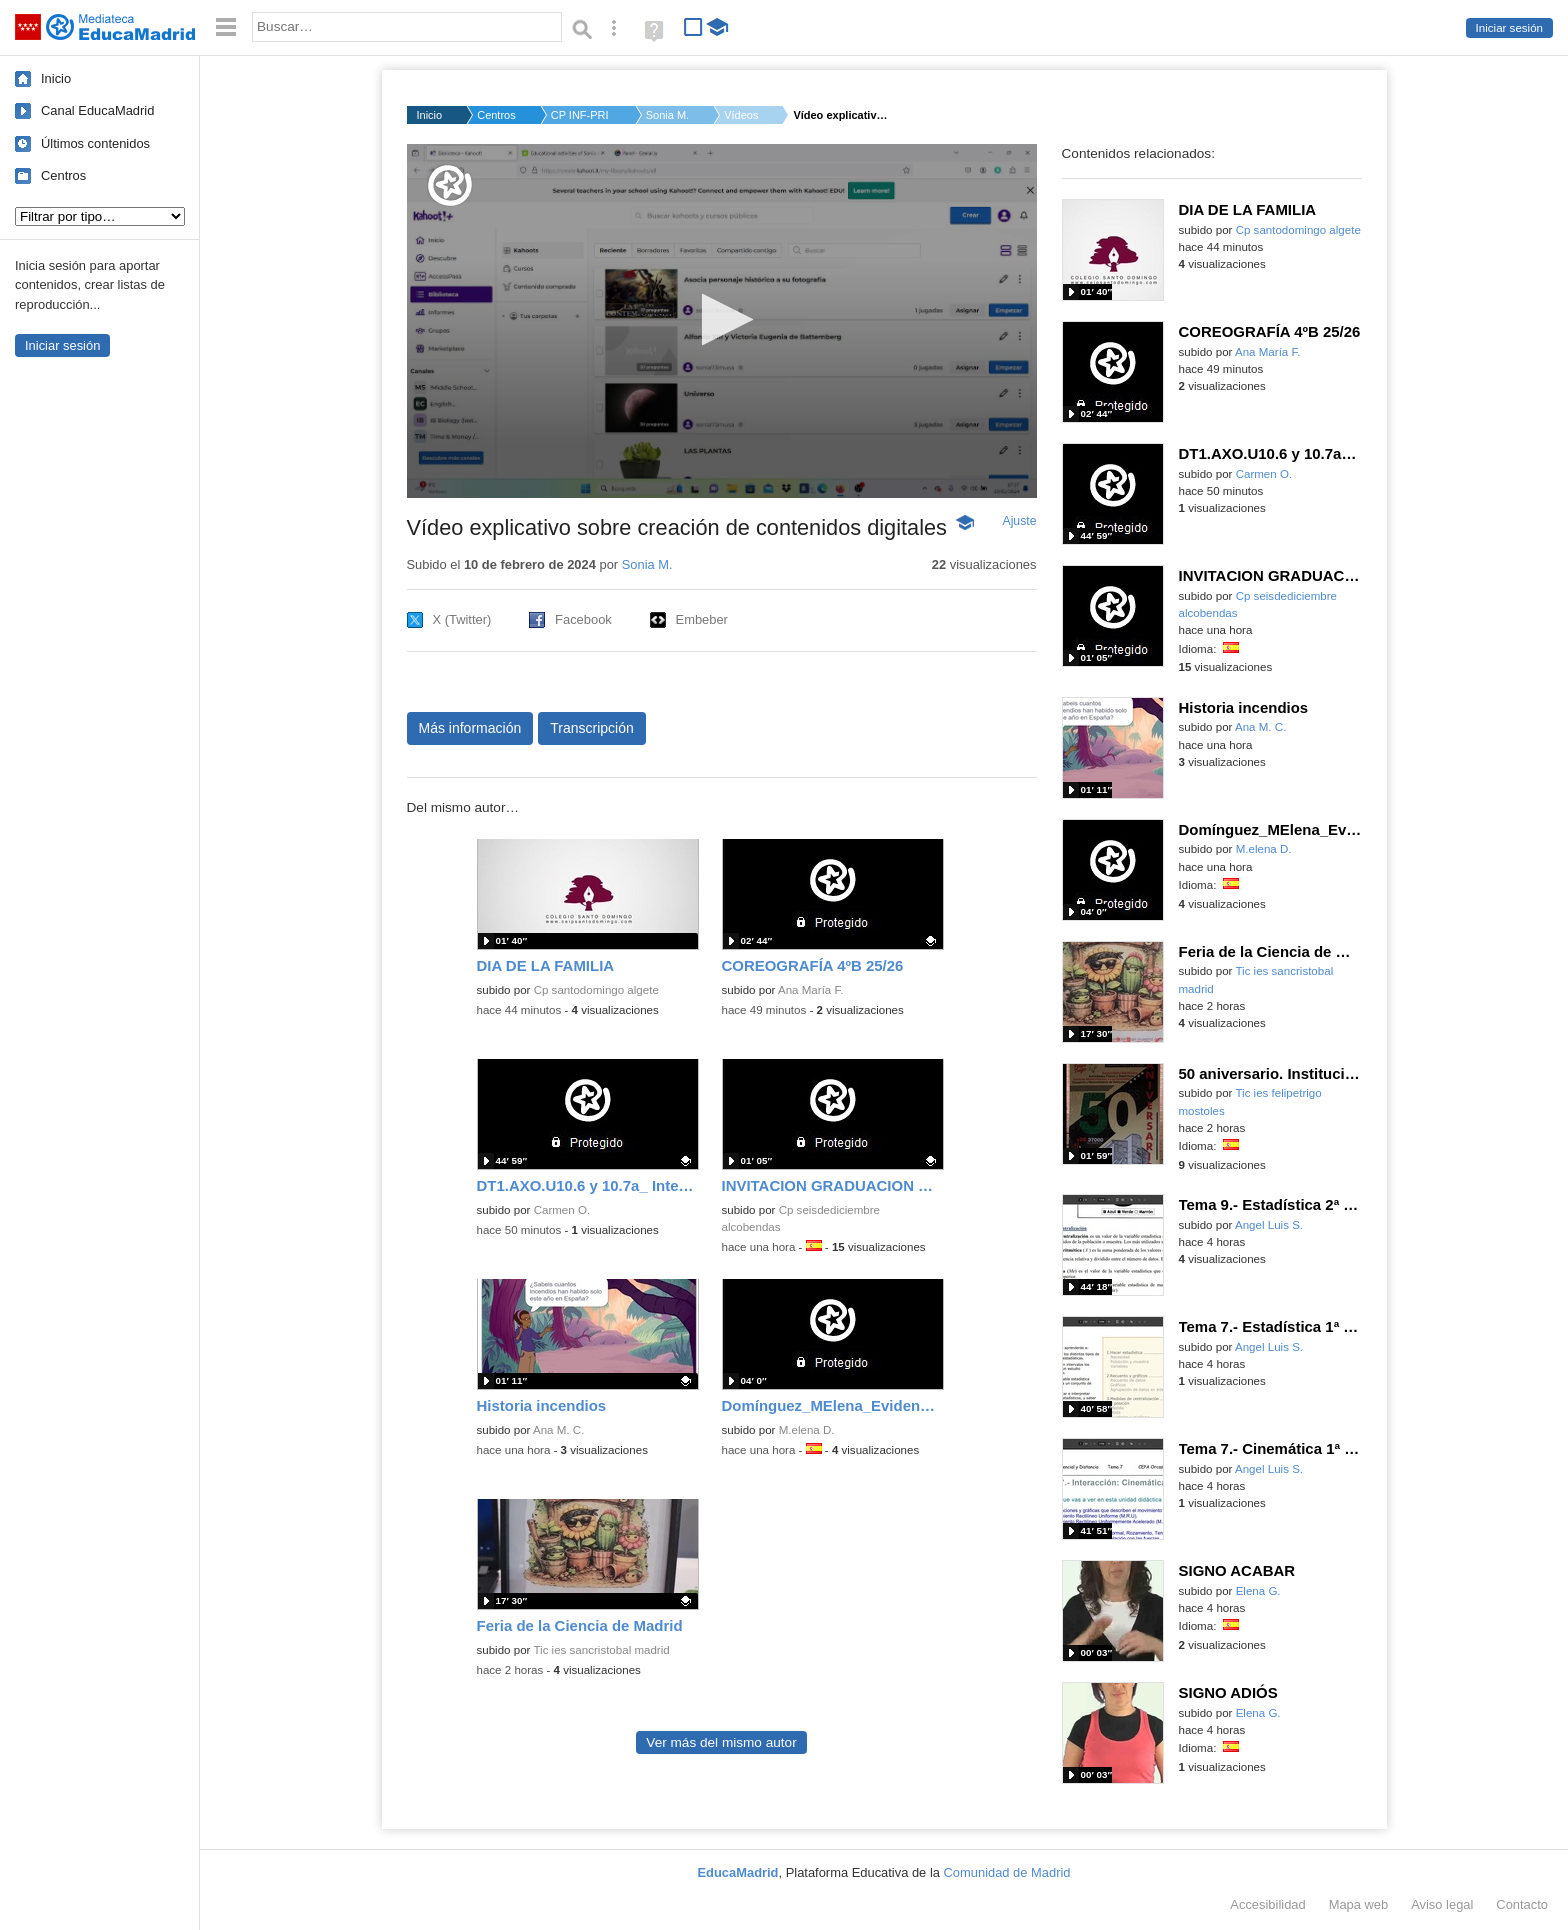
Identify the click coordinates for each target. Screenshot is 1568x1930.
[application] (722, 321)
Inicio (56, 78)
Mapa (1359, 1904)
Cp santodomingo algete (596, 990)
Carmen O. (562, 1210)
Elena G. (1258, 1591)
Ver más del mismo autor (721, 1742)
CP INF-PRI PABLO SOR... (581, 115)
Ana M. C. (558, 1430)
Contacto (1522, 1904)
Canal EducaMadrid (97, 110)
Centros (63, 175)
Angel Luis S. (1269, 1225)
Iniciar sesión (1509, 28)
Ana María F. (810, 990)
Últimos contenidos (95, 143)
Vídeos (741, 115)
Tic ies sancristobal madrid (601, 1650)
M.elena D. (807, 1430)
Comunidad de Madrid (1007, 1872)
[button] (721, 319)
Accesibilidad (1267, 1904)
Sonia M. (667, 115)
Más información (470, 728)
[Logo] (450, 185)
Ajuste (1019, 521)
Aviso (1442, 1904)
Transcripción (592, 728)
